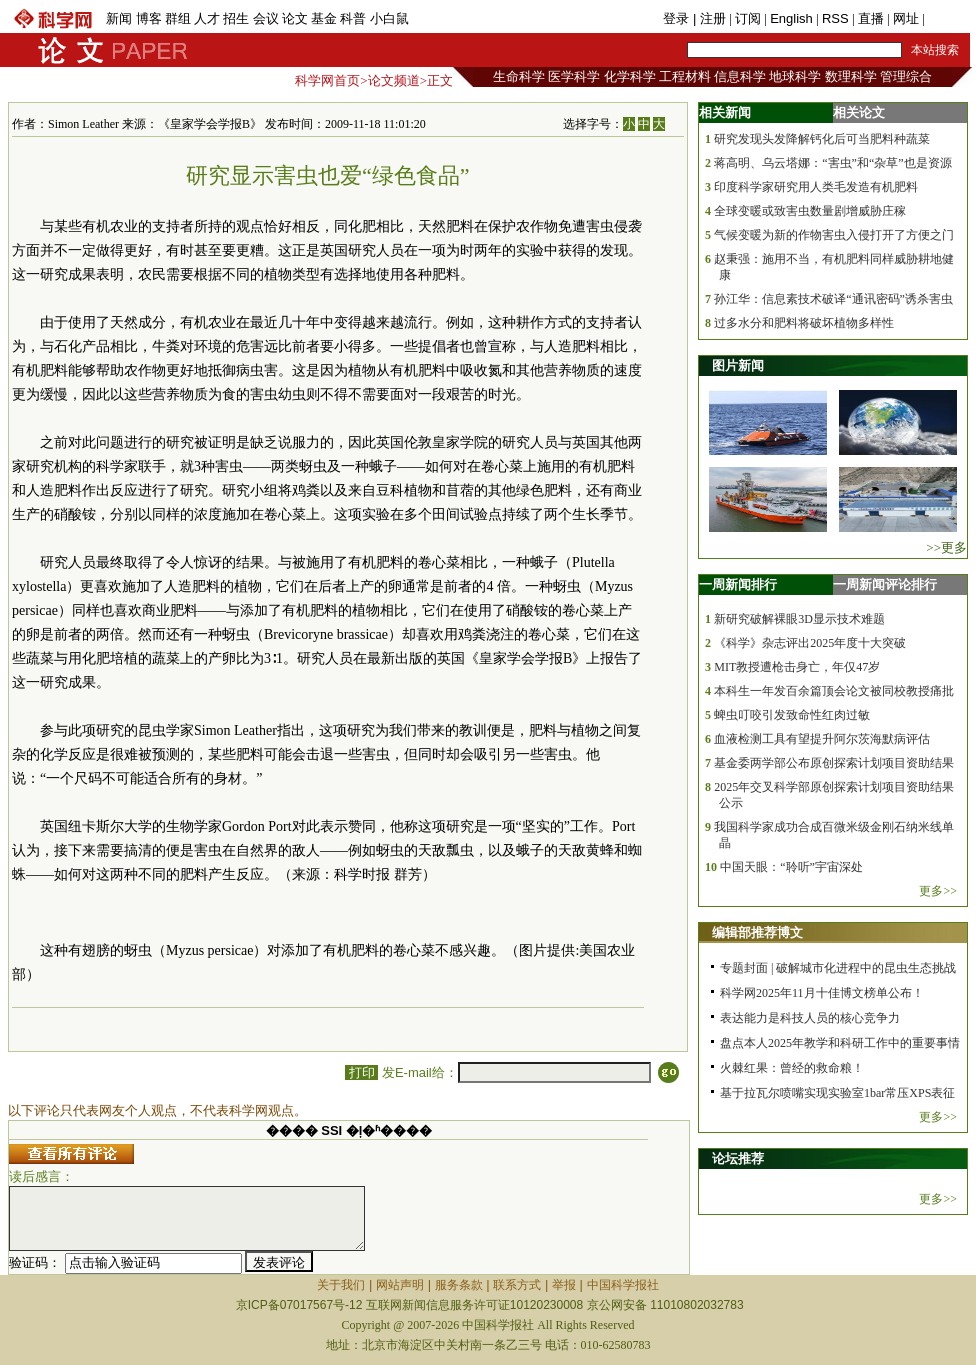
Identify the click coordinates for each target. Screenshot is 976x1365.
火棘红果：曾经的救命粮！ (792, 1068)
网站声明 (400, 1285)
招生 (236, 18)
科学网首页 (327, 80)
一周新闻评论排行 (885, 584)
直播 (871, 18)
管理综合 (906, 76)
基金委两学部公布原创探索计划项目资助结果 (834, 763)
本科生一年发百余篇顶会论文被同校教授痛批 (834, 691)
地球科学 (795, 76)
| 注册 (709, 18)
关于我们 (341, 1285)
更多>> (938, 891)
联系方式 (517, 1285)
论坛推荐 (738, 1158)
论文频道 (394, 80)
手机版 (947, 18)
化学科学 (630, 76)
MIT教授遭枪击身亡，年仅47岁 (797, 667)
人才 (207, 18)
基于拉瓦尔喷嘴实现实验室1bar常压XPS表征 (837, 1093)
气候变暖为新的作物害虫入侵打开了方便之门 (834, 235)
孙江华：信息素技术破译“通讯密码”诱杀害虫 (833, 299)
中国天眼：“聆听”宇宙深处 (791, 867)
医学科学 (574, 76)
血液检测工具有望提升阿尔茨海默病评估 (822, 739)
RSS (835, 18)
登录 (678, 18)
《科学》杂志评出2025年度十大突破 (810, 643)
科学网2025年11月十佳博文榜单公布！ (822, 993)
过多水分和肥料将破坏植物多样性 (804, 323)
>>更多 (946, 547)
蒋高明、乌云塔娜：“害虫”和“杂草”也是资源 (832, 163)
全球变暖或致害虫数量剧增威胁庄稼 (810, 211)
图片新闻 (738, 365)
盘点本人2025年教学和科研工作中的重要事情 (840, 1043)
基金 (324, 18)
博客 (149, 18)
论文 (295, 18)
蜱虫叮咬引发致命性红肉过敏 (792, 715)
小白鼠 (389, 18)
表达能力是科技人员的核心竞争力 (810, 1018)
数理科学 (851, 76)
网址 (906, 18)
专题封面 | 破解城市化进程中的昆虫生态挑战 (838, 968)
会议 (266, 18)
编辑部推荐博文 (757, 932)
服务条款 (459, 1285)
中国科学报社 (623, 1285)
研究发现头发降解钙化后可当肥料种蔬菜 (822, 139)
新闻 (119, 18)
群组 (178, 18)
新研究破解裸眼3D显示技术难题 (799, 619)
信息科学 (740, 76)
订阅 (748, 18)
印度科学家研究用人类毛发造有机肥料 (816, 187)
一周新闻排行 (738, 584)
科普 (353, 18)
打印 (361, 1072)
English (791, 18)
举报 (564, 1285)
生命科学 (519, 76)
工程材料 (685, 76)
